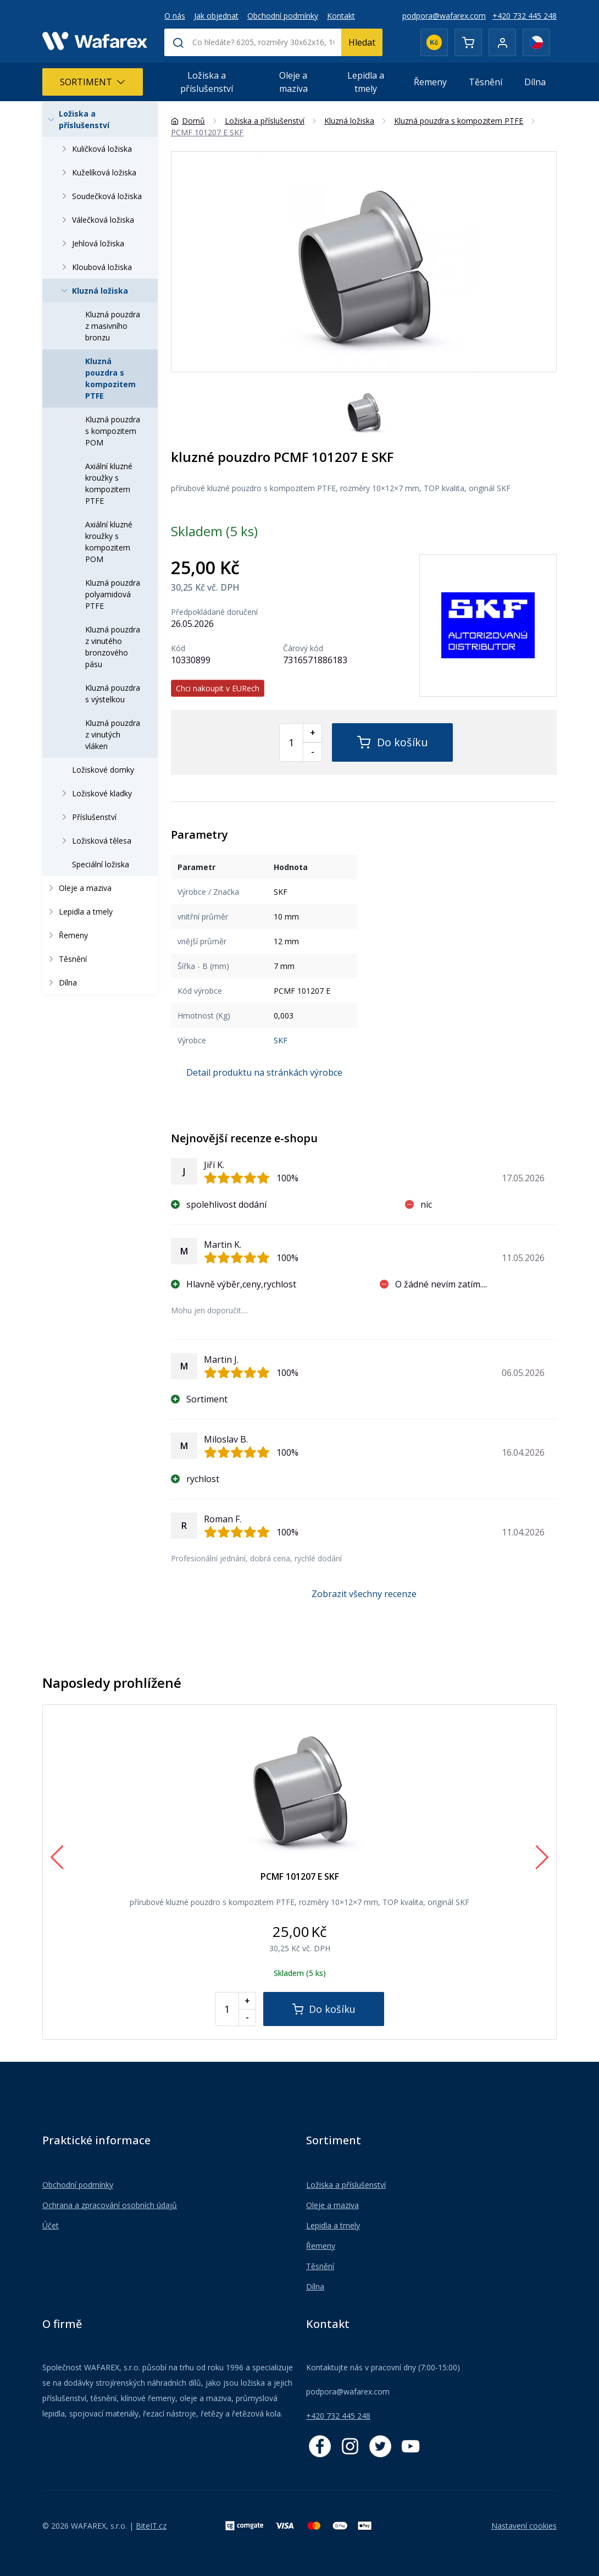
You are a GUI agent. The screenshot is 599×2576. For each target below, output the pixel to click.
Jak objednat (216, 15)
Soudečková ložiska (100, 196)
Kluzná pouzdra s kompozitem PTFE (110, 378)
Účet (50, 2225)
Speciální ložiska (100, 864)
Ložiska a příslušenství (206, 82)
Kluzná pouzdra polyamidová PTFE (112, 594)
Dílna (535, 82)
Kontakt (341, 15)
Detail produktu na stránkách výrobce (264, 1072)
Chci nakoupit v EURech (217, 688)
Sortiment (92, 82)
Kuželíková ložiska (97, 172)
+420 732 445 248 (524, 15)
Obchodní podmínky (282, 15)
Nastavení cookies (524, 2525)
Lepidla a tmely (365, 82)
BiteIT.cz (151, 2525)
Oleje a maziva (293, 82)
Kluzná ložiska (93, 291)
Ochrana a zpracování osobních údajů (109, 2205)
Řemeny (430, 82)
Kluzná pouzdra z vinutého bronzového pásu (112, 646)
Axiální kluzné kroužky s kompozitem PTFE (108, 483)
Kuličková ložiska (95, 149)
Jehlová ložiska (91, 243)
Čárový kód (303, 648)
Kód (178, 648)
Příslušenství (87, 817)
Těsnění (485, 82)
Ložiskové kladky (95, 793)
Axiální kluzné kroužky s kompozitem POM (108, 541)
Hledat (361, 42)
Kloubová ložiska (95, 267)
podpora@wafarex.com (444, 15)
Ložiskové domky (103, 769)
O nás (174, 15)
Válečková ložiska (96, 220)
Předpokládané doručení (214, 612)
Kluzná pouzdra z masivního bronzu (112, 326)
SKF (280, 1040)
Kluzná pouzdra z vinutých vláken (112, 734)
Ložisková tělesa (95, 840)
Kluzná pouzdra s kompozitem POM (112, 431)
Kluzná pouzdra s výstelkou (112, 693)
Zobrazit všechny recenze (364, 1594)
